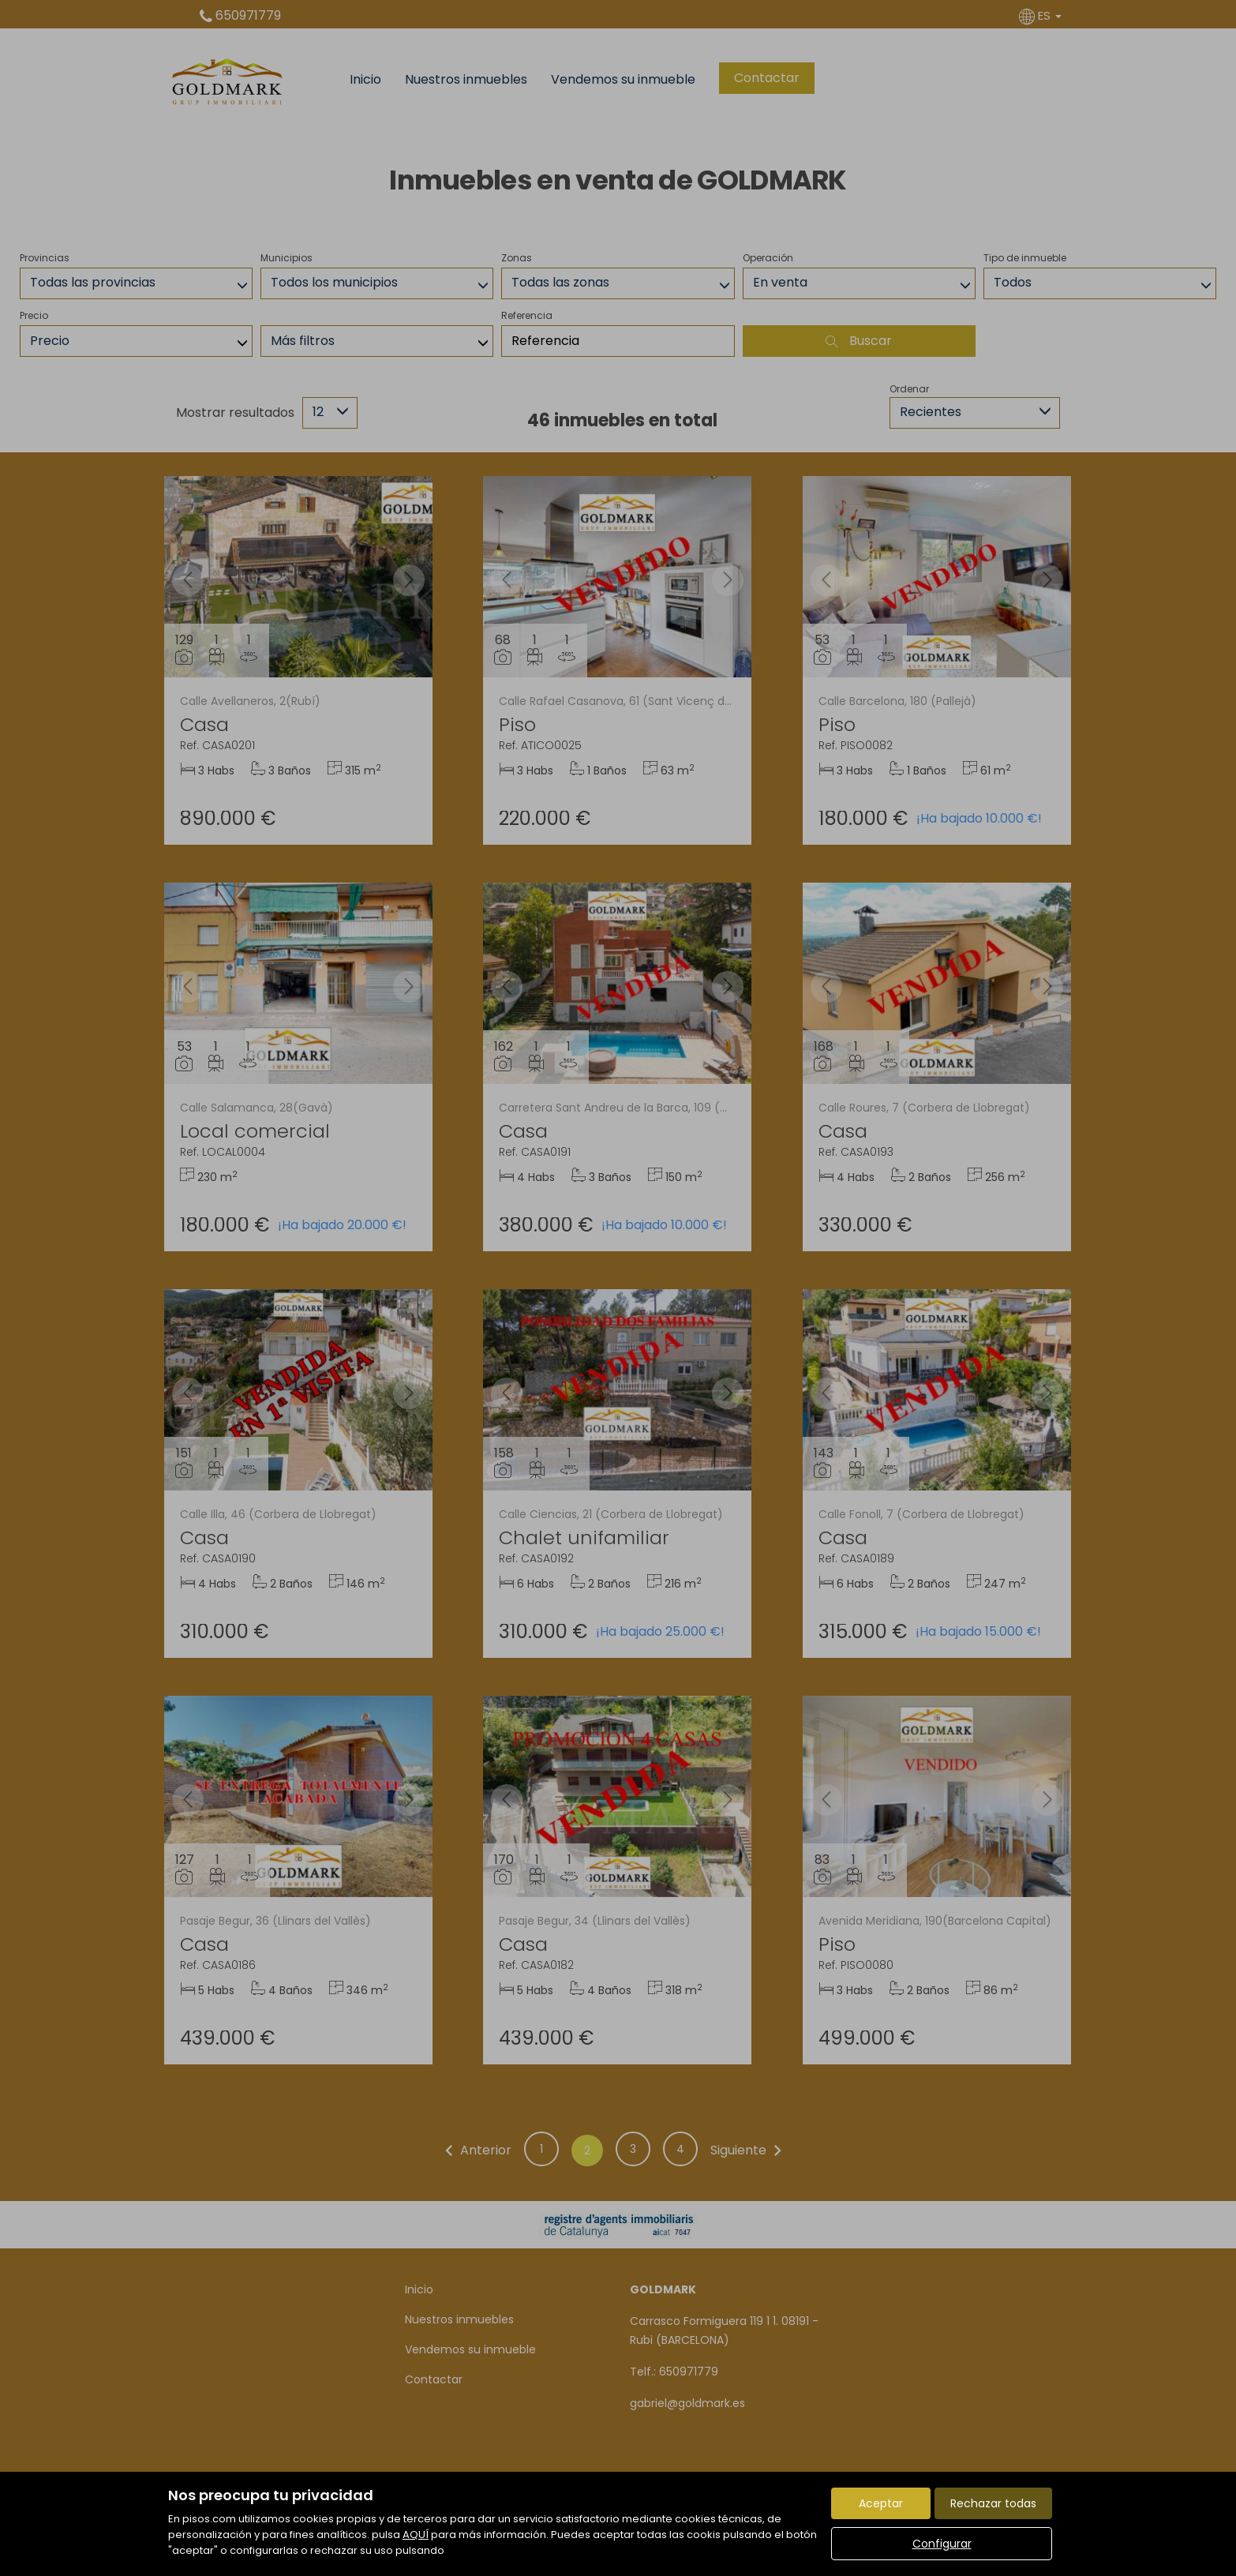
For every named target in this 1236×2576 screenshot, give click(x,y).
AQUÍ (416, 2534)
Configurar (942, 2544)
